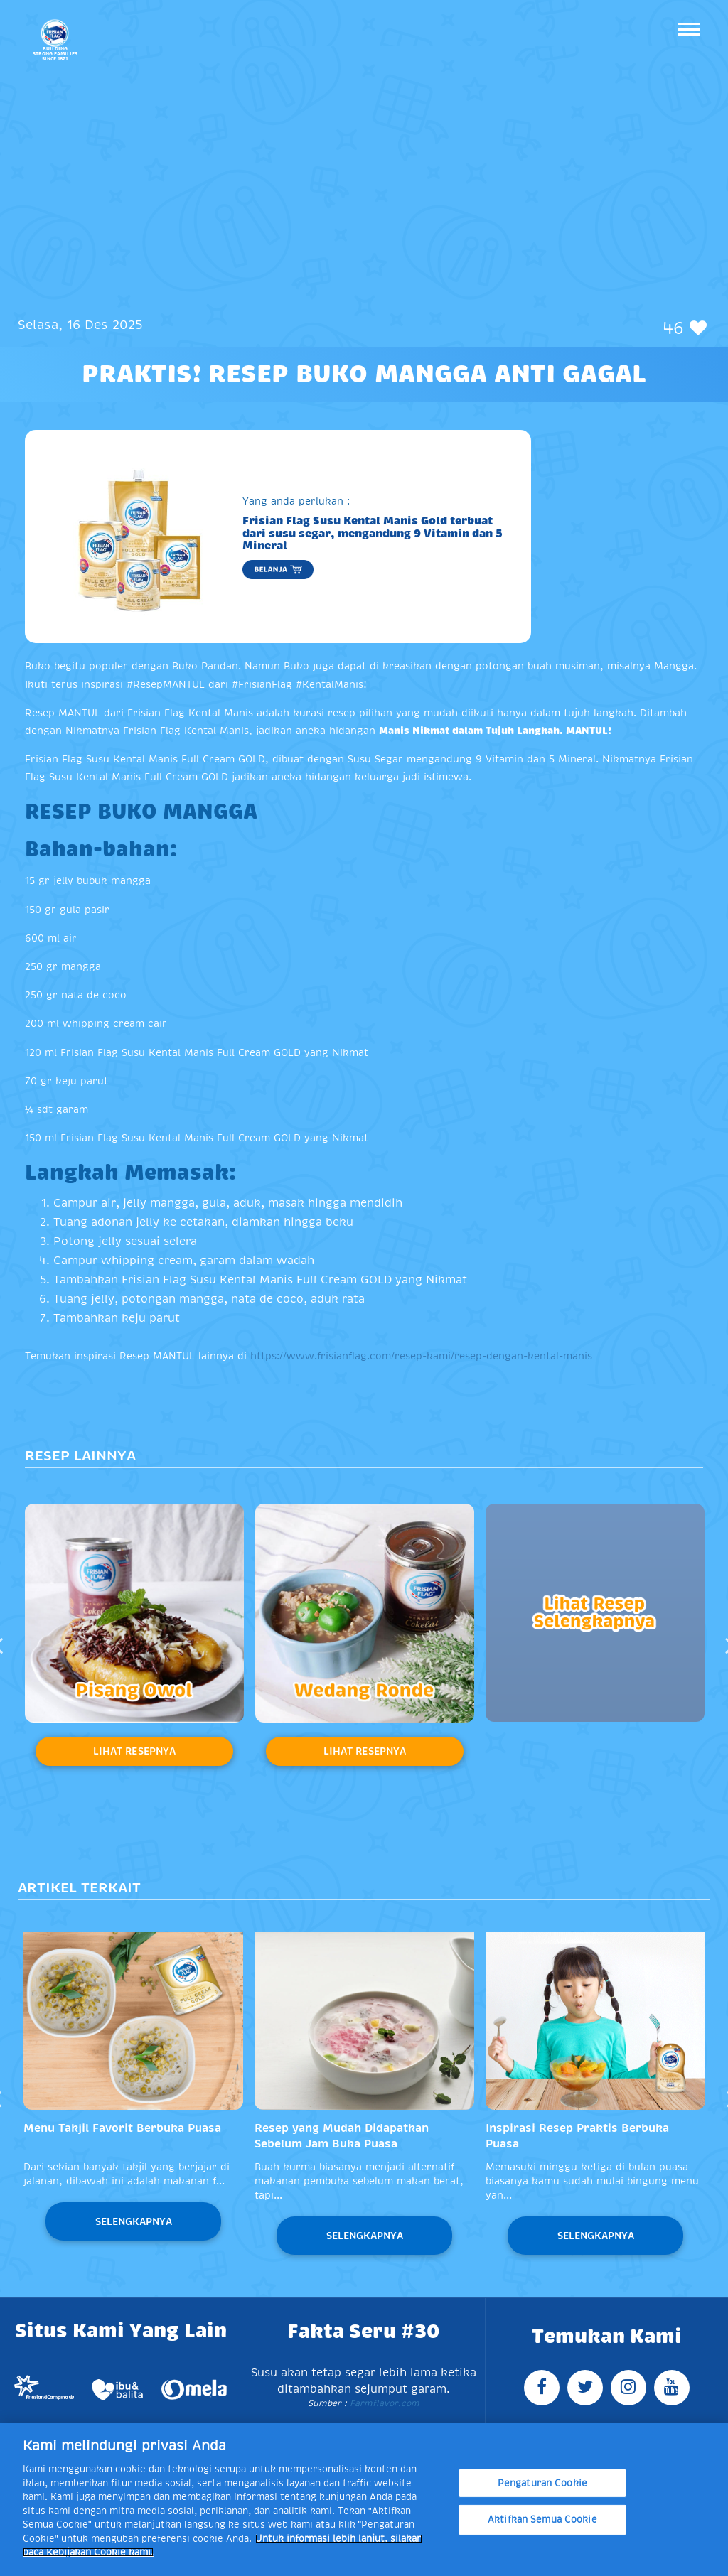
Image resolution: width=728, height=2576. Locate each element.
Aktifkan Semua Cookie (542, 2519)
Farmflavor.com (383, 2403)
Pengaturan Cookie (542, 2483)
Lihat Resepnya (134, 1751)
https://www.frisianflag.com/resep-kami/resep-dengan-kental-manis (421, 1356)
